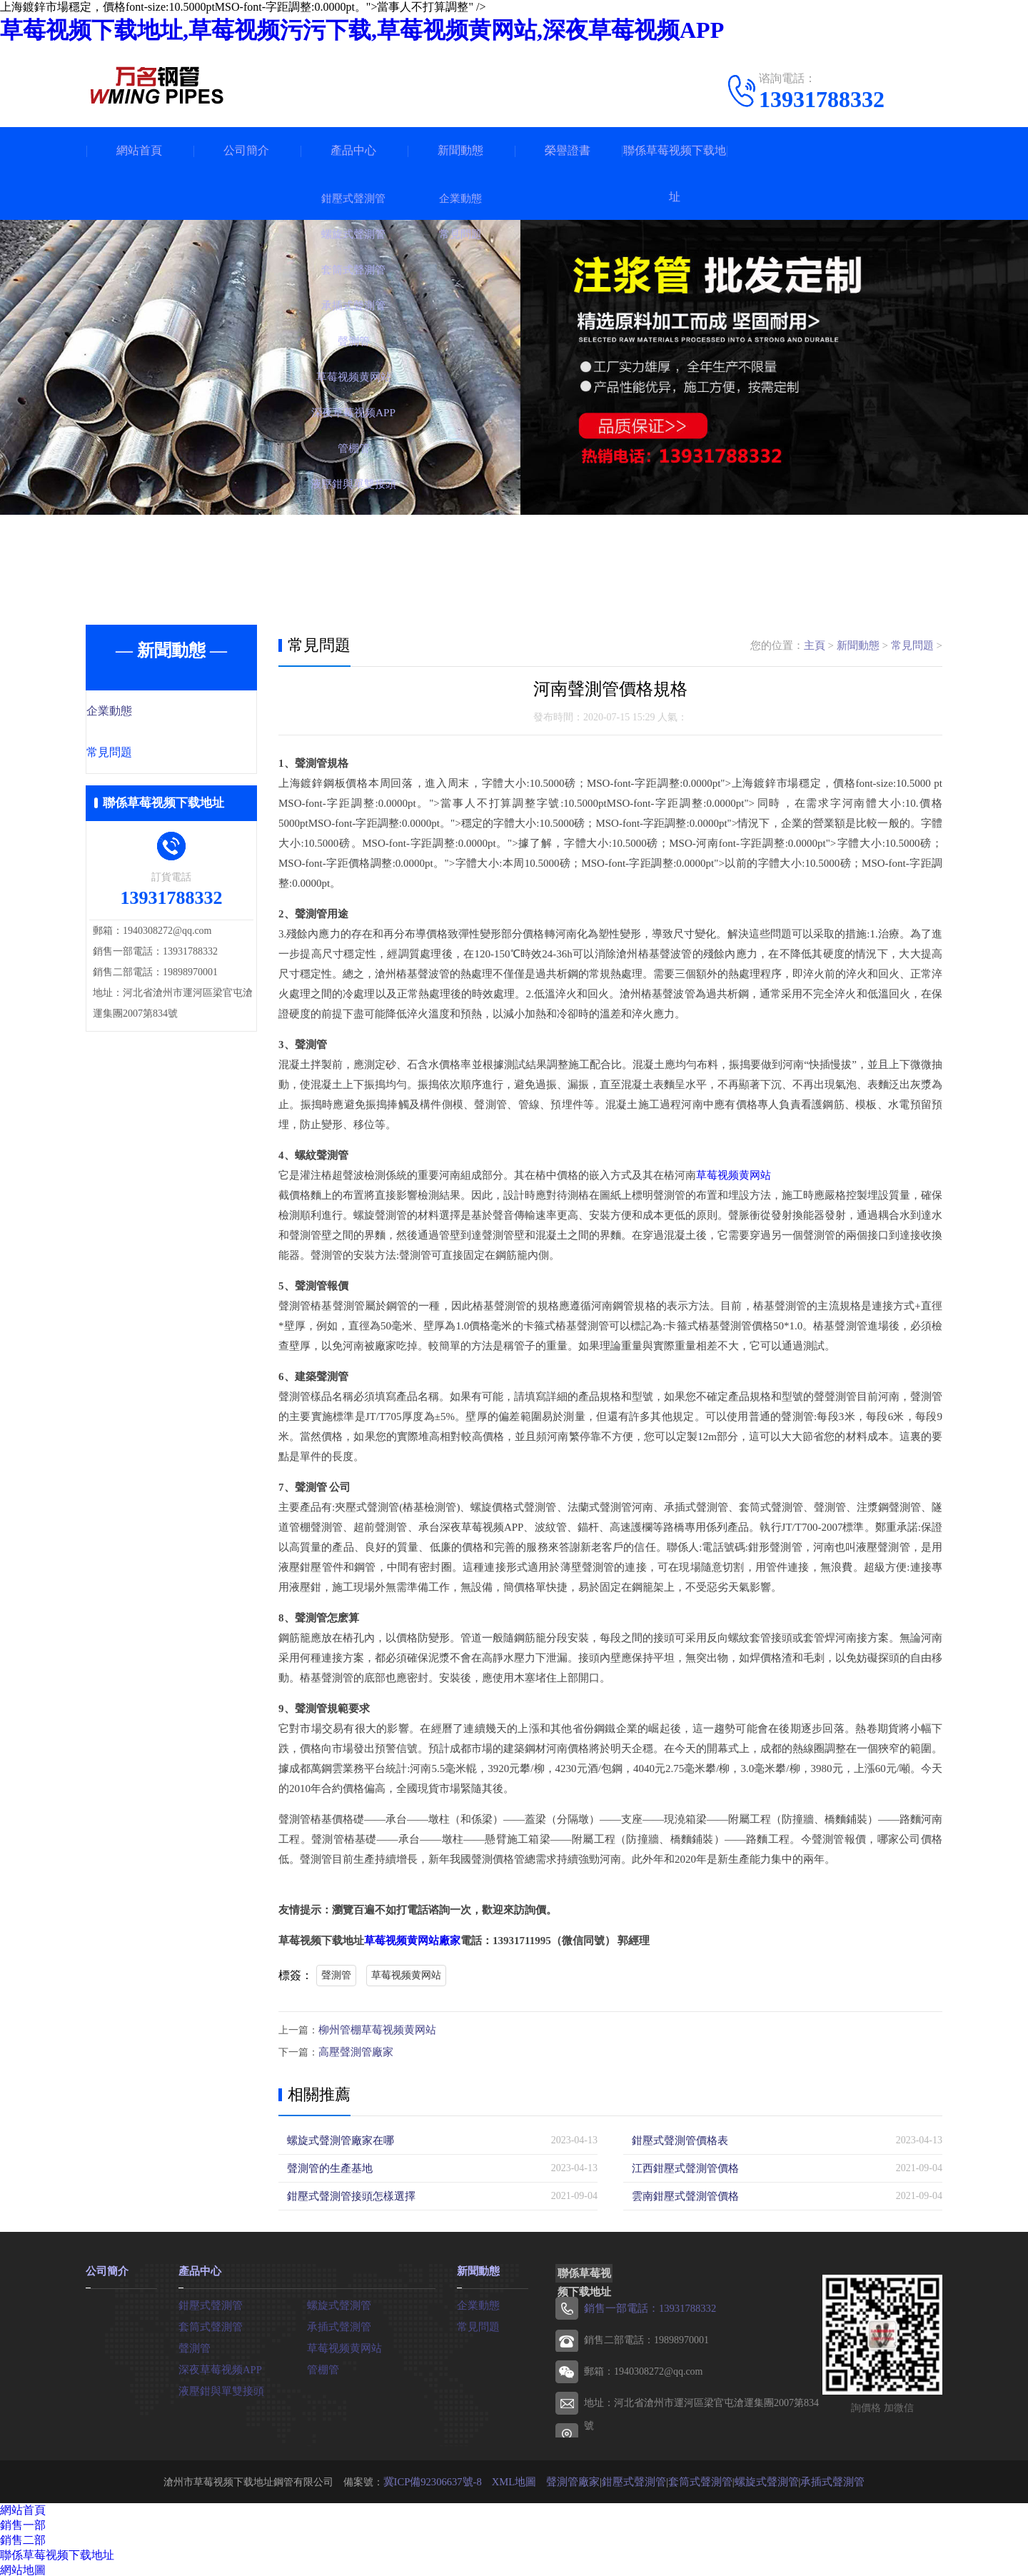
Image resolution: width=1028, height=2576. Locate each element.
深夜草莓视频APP (217, 2366)
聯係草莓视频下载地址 (674, 173)
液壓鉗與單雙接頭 (218, 2388)
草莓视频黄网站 (733, 1175)
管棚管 (322, 2366)
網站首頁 (139, 150)
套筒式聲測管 (208, 2323)
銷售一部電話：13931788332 (646, 2306)
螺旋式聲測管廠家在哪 (337, 2138)
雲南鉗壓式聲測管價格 (682, 2194)
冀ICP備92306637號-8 (443, 2479)
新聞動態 (460, 150)
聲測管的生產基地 (327, 2166)
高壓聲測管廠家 (353, 2051)
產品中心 (353, 150)
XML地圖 (522, 2479)
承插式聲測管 (337, 2323)
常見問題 (140, 754)
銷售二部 (23, 2538)
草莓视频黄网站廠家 (412, 1940)
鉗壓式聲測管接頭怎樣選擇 (347, 2194)
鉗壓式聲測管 (208, 2302)
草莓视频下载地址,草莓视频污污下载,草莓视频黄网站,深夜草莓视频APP (362, 30)
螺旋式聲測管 (337, 2302)
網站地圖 (23, 2568)
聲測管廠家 (578, 2479)
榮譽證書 (567, 150)
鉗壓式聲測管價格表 (677, 2138)
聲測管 (336, 1975)
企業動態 (140, 712)
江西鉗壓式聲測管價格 (682, 2166)
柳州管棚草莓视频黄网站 (373, 2029)
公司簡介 (246, 150)
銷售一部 (23, 2523)
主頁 (814, 645)
